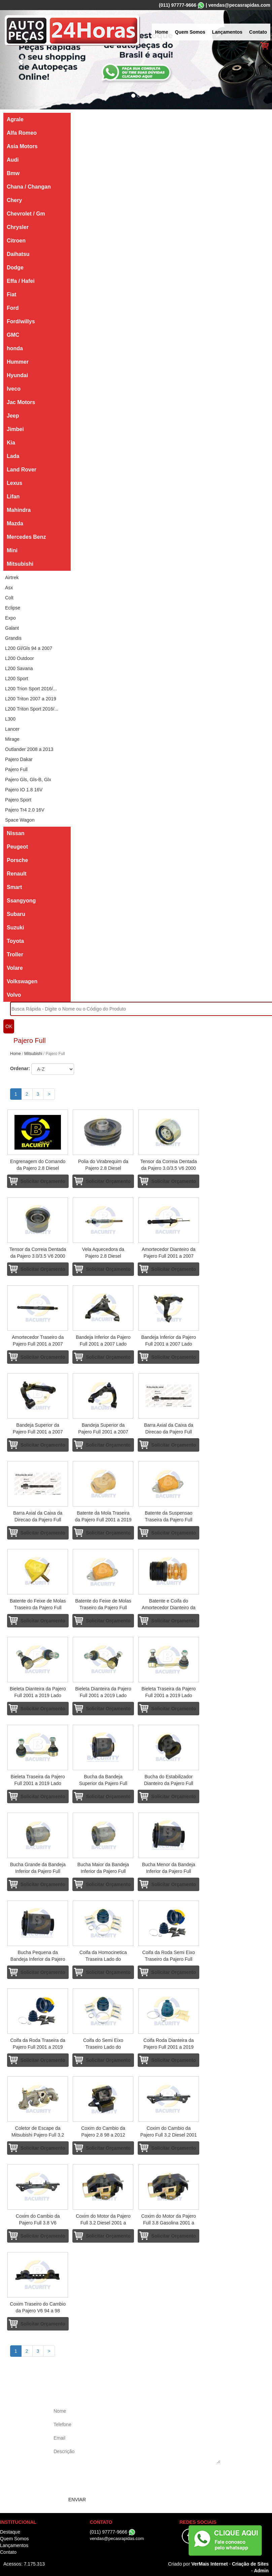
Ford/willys (21, 321)
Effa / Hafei (21, 281)
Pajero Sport (18, 799)
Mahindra (19, 510)
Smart (14, 887)
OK (8, 1026)
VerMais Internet (209, 2564)
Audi (13, 160)
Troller (15, 954)
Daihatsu (18, 254)
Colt (9, 597)
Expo (10, 618)
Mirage (12, 739)
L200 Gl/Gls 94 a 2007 (28, 648)
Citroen (16, 240)
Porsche (17, 860)
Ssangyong (21, 900)
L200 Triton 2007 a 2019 (30, 698)
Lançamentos (227, 32)
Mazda (15, 523)
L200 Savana (19, 668)
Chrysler (18, 227)
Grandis (13, 638)
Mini (12, 550)
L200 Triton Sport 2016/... (31, 709)
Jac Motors (21, 402)
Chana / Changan (29, 187)
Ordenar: (20, 1068)
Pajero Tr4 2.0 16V (24, 810)
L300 (10, 719)
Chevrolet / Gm (26, 214)
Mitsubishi (20, 564)
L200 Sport (16, 678)
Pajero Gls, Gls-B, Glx (28, 779)
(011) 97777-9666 (177, 5)
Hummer (18, 362)
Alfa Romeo (22, 133)
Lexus (14, 483)
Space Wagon (19, 820)
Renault (17, 874)
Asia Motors (22, 146)
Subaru (16, 914)
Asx (9, 587)
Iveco (14, 389)
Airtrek (12, 577)
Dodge (15, 267)
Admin (261, 2570)
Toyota (15, 941)
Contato (258, 32)
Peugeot (17, 847)
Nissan (15, 833)
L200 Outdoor (19, 658)
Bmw (13, 173)
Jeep (13, 416)
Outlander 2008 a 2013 (29, 749)
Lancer (12, 729)
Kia (11, 442)
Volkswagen (22, 981)
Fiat (11, 294)
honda (15, 348)
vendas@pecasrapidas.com (239, 5)
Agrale (15, 119)
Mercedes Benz (26, 537)
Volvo (14, 995)
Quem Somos (190, 32)
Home (161, 32)
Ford (13, 308)
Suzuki (15, 927)
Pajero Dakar (19, 759)
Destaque (10, 2532)
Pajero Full (16, 769)
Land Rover (21, 469)
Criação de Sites (250, 2564)
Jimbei (15, 429)
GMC (13, 335)
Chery (14, 200)
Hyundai (17, 375)
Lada (13, 456)
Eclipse (12, 607)
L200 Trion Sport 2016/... (31, 688)
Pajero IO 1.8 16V (23, 789)
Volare (15, 968)
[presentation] (103, 2480)
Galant (12, 628)
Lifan (13, 496)
